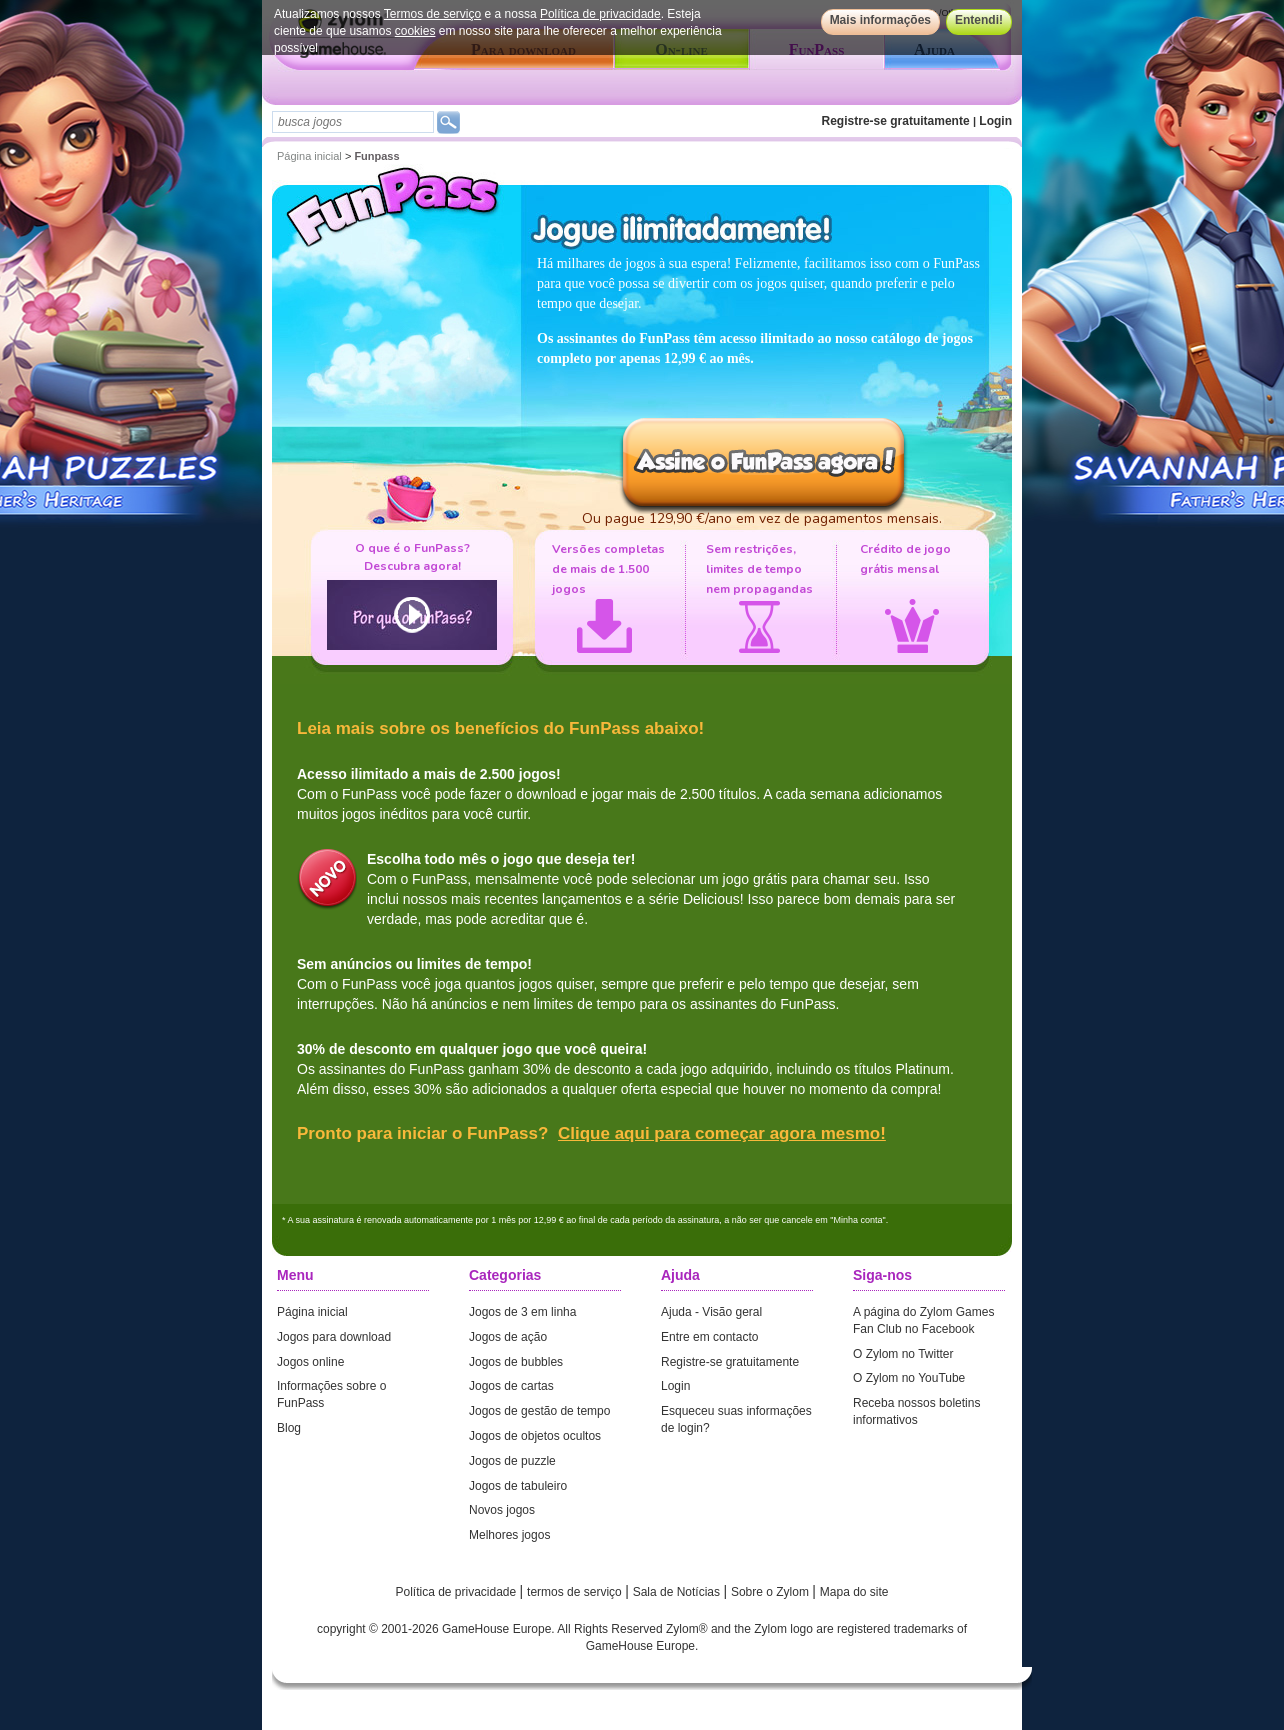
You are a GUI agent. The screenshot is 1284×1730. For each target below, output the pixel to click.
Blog (289, 1428)
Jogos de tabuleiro (518, 1486)
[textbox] (353, 122)
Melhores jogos (509, 1535)
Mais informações (880, 20)
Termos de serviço (432, 14)
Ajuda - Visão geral (711, 1312)
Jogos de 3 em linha (522, 1312)
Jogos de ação (508, 1337)
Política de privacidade (600, 14)
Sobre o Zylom (771, 1592)
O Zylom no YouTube (909, 1378)
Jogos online (310, 1362)
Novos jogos (502, 1510)
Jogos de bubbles (516, 1362)
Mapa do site (854, 1592)
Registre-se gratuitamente (896, 121)
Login (995, 121)
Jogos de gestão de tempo (539, 1411)
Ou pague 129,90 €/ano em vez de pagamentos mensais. (762, 518)
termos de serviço (576, 1592)
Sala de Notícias (678, 1592)
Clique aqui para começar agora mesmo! (722, 1133)
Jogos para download (334, 1337)
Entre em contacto (709, 1337)
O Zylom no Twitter (903, 1354)
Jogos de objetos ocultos (535, 1436)
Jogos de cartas (511, 1386)
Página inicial (309, 156)
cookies (415, 31)
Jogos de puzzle (512, 1461)
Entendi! (979, 20)
